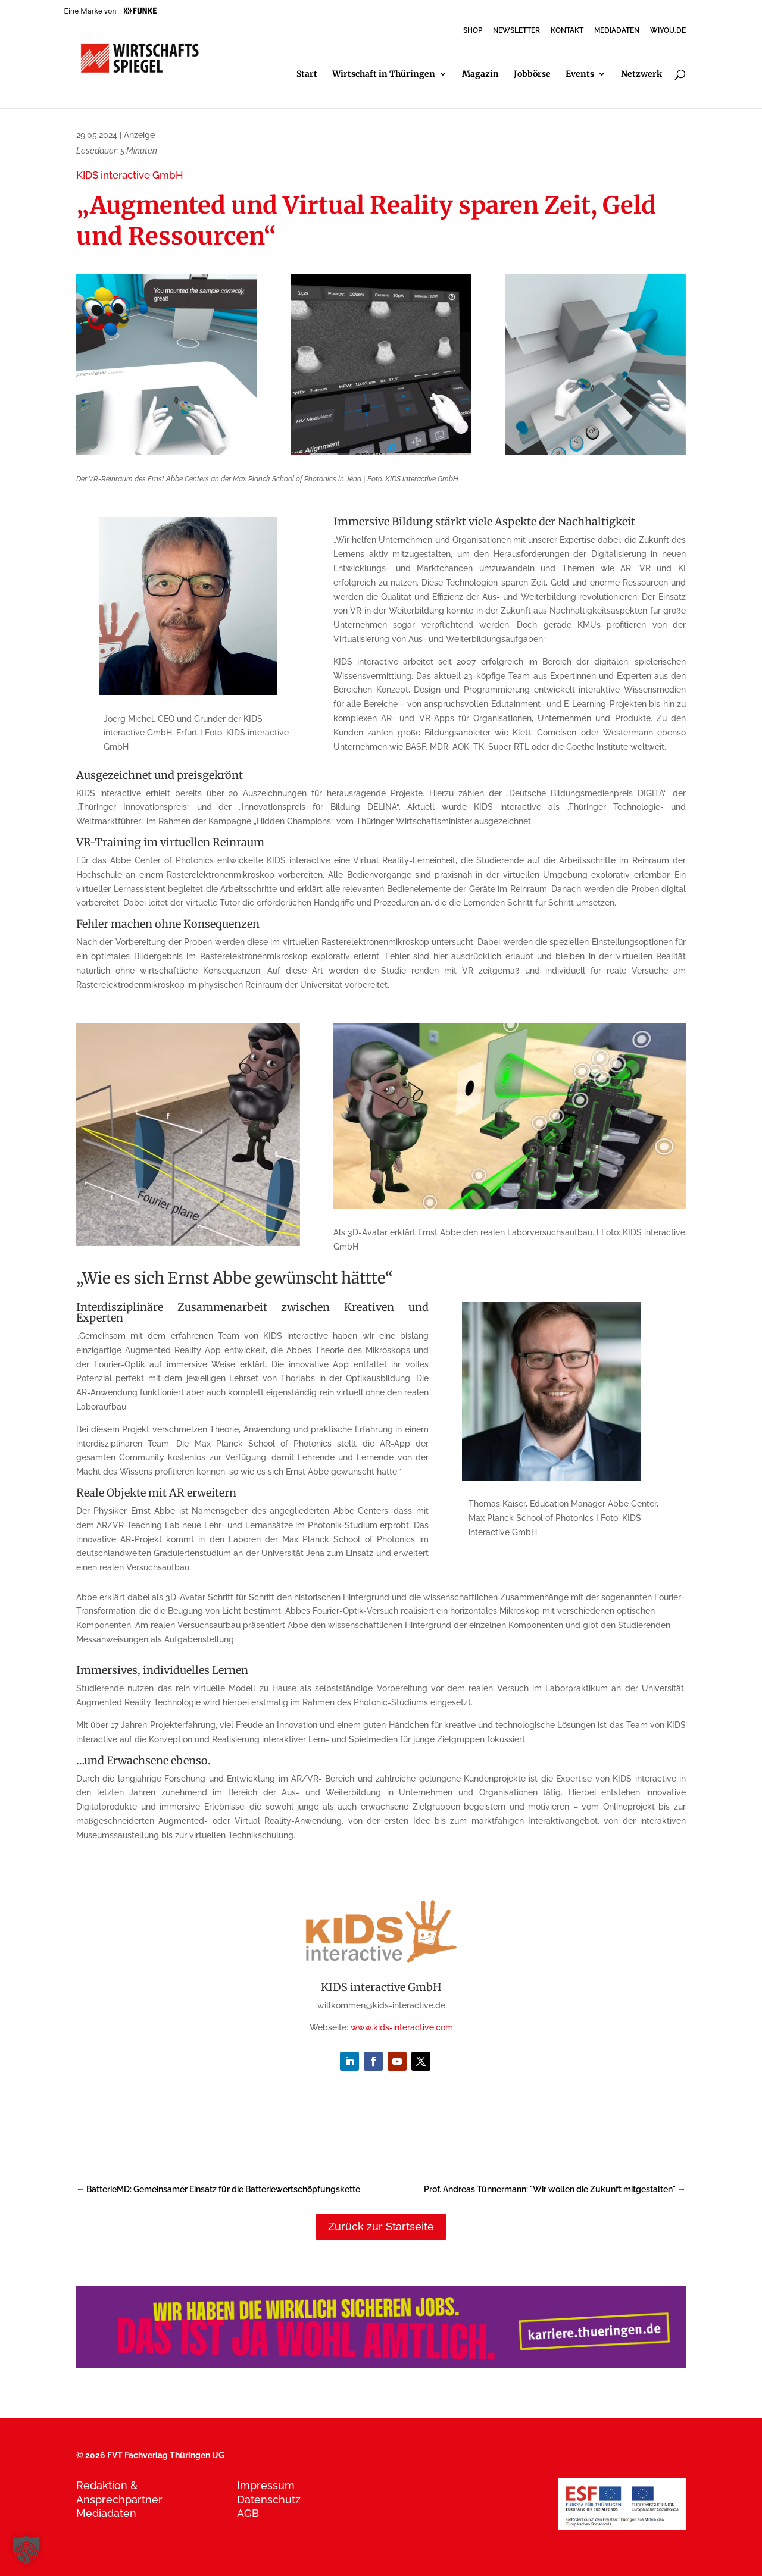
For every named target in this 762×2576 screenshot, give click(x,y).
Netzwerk (641, 74)
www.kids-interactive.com (402, 2027)
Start (306, 74)
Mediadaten (106, 2513)
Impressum (266, 2485)
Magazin (480, 74)
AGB (248, 2513)
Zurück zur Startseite (381, 2226)
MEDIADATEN (616, 31)
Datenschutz (269, 2499)
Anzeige (139, 135)
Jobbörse (532, 74)
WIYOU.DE (668, 31)
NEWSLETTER (516, 31)
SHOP (472, 31)
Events (580, 74)
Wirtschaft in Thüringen (383, 74)
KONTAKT (567, 31)
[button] (26, 2550)
